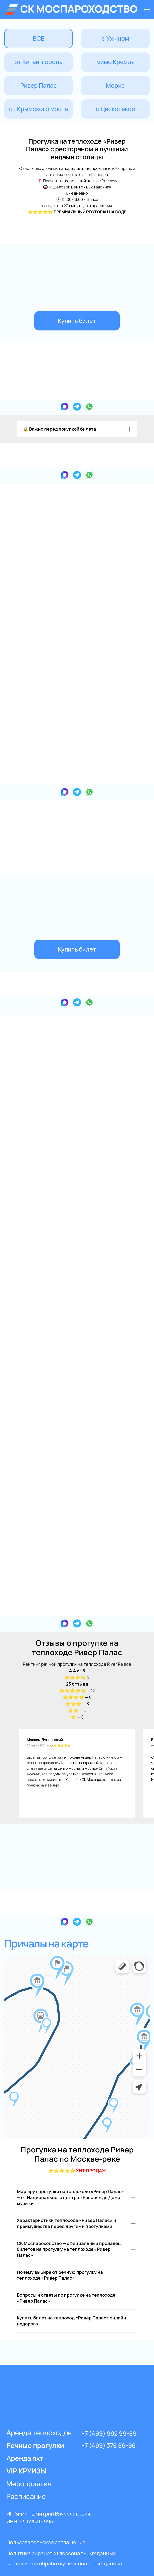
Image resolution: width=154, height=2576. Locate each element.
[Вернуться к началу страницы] (9, 2566)
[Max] (64, 406)
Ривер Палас (91, 1757)
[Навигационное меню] (147, 10)
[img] (66, 2379)
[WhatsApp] (89, 406)
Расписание (26, 2496)
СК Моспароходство (99, 1779)
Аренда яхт (25, 2458)
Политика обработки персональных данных (61, 2553)
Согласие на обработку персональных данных (64, 2563)
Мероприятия (29, 2483)
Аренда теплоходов (39, 2432)
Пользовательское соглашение (45, 2542)
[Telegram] (77, 406)
